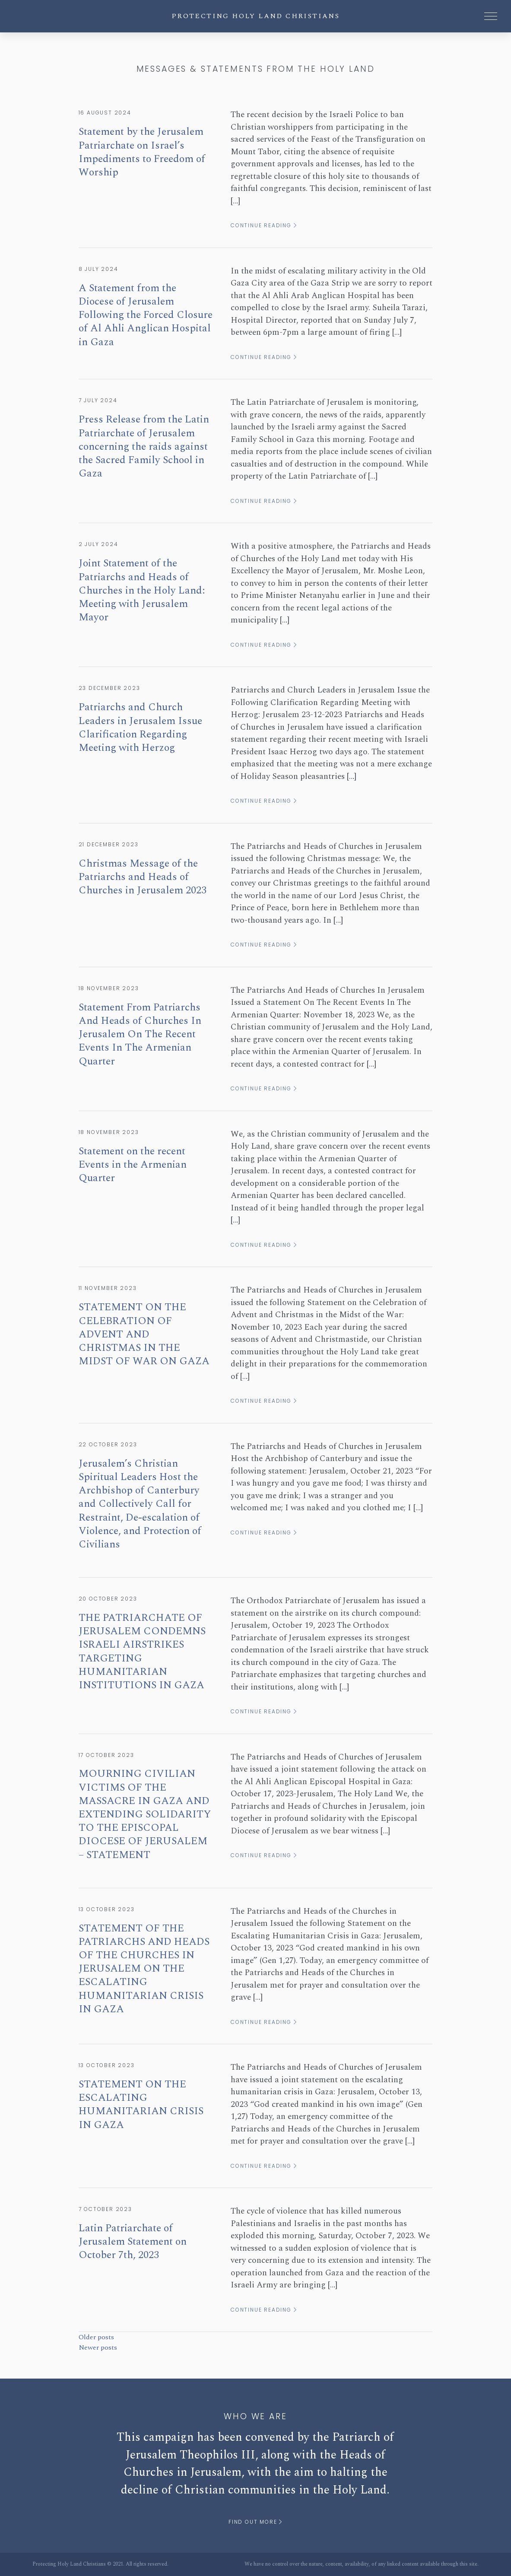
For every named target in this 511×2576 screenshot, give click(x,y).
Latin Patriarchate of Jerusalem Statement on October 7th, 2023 (133, 2241)
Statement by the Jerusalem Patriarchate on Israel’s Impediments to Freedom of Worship (142, 152)
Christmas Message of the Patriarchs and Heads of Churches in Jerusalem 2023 (142, 877)
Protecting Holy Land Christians (255, 16)
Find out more (255, 2521)
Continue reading (264, 225)
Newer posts (98, 2347)
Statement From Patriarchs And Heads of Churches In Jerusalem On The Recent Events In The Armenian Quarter (140, 1034)
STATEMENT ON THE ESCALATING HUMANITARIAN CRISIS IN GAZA (141, 2105)
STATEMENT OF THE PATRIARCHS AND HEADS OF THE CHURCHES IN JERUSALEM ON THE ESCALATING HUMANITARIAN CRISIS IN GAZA (144, 1969)
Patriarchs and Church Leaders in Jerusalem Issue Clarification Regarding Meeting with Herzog (140, 727)
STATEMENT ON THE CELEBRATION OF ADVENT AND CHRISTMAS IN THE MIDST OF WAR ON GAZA (144, 1334)
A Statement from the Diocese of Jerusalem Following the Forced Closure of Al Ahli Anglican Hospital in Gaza (146, 315)
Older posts (96, 2337)
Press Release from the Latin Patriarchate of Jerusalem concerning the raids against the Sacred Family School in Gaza (144, 446)
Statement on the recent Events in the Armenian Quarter (133, 1164)
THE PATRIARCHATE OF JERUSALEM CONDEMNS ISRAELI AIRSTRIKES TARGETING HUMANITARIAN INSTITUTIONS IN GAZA (142, 1651)
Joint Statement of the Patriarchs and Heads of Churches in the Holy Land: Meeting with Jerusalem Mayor (142, 590)
